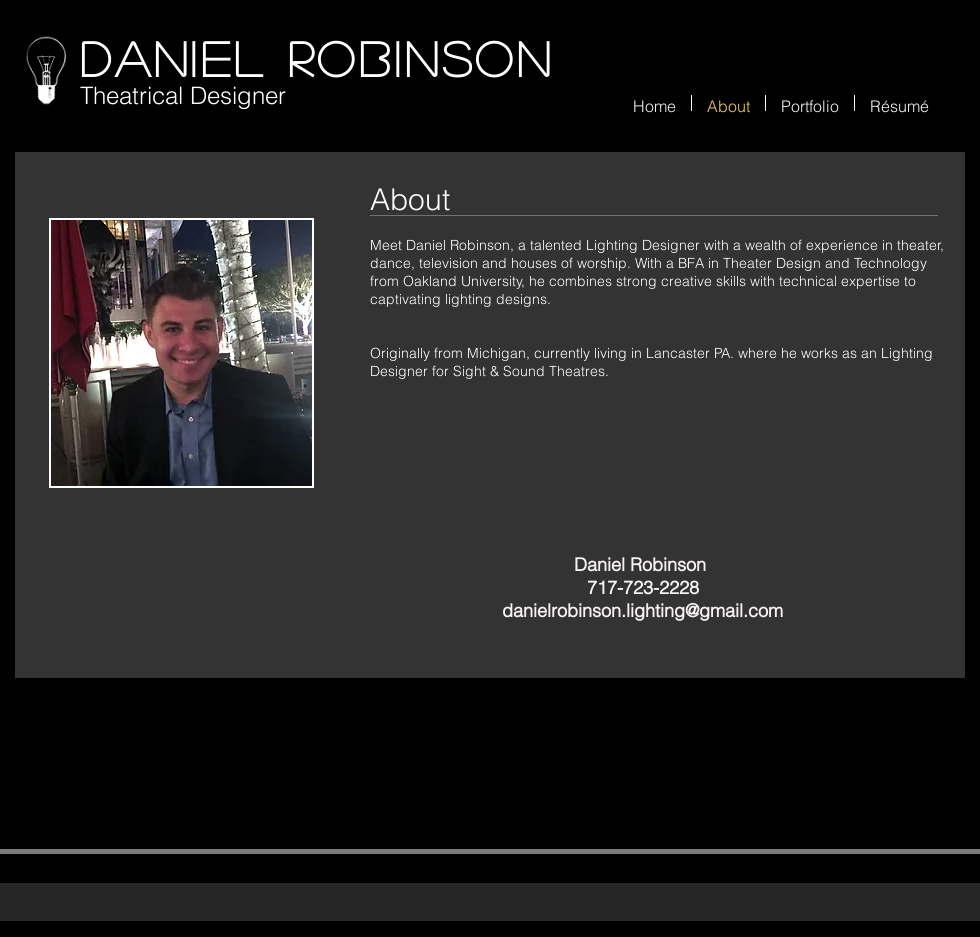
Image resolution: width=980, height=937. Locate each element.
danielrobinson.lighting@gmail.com (642, 610)
